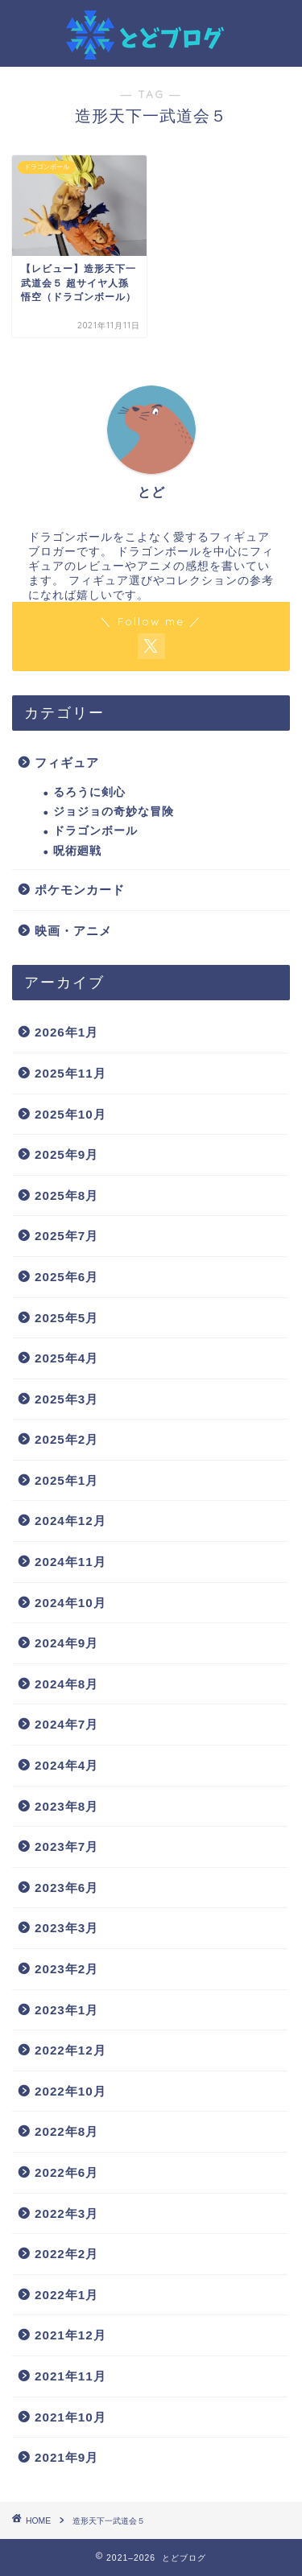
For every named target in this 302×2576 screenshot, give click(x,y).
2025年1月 (66, 1480)
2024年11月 (70, 1561)
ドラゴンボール (95, 831)
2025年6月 (66, 1277)
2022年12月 (70, 2050)
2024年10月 (70, 1602)
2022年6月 (66, 2172)
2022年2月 (66, 2254)
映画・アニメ (73, 931)
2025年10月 (70, 1114)
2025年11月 (70, 1073)
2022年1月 (66, 2295)
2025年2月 (66, 1439)
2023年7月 (66, 1846)
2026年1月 (66, 1032)
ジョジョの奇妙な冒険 (113, 812)
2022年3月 (66, 2213)
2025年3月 (66, 1399)
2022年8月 (66, 2131)
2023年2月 (66, 1969)
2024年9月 (66, 1643)
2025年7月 (66, 1236)
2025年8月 (66, 1195)
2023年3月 (66, 1928)
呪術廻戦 (77, 851)
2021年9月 (66, 2457)
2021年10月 (70, 2417)
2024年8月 (66, 1684)
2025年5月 (66, 1318)
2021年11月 (70, 2376)
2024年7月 (66, 1724)
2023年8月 (66, 1806)
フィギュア (67, 762)
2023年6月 (66, 1887)
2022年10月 (70, 2091)
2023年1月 (66, 2010)
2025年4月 (66, 1358)
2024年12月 (70, 1520)
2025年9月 (66, 1154)
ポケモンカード (80, 889)
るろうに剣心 (89, 792)
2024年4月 (66, 1765)
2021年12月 (70, 2335)
